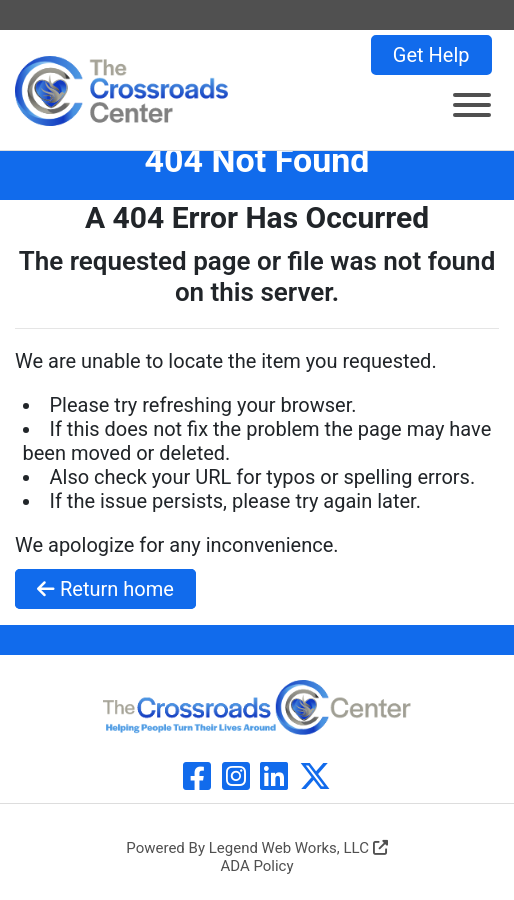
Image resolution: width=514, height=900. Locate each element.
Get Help (431, 55)
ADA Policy (256, 866)
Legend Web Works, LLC (298, 848)
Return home (105, 589)
